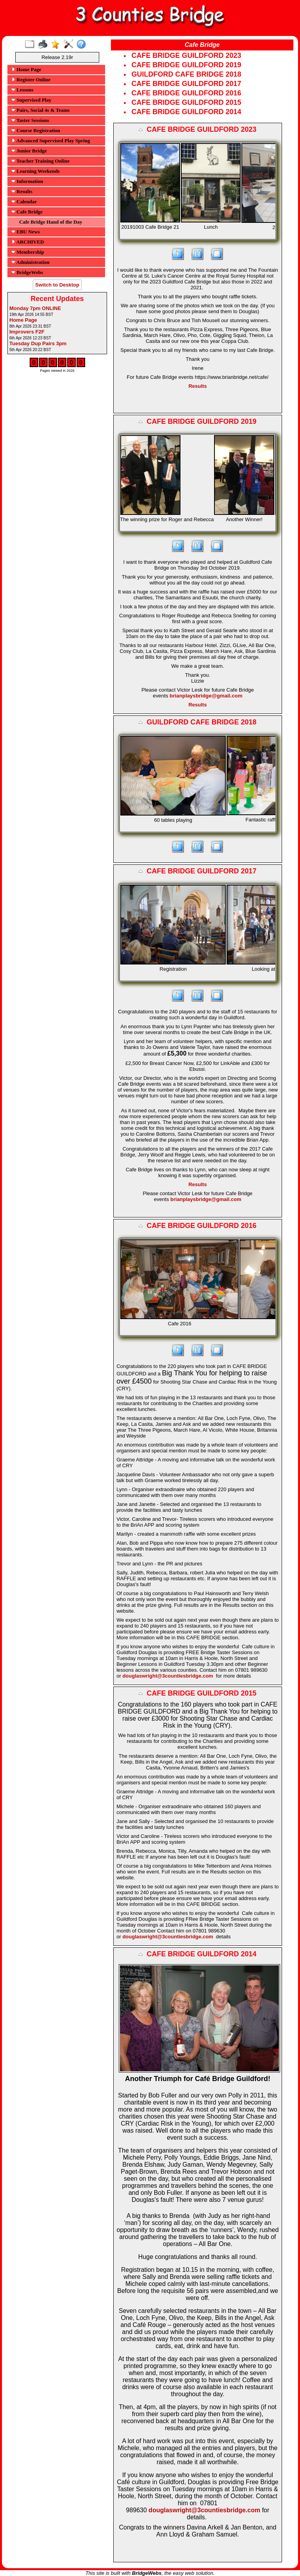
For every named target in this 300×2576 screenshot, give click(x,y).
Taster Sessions (30, 120)
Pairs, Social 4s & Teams (40, 110)
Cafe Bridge (27, 212)
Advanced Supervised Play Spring (50, 140)
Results (21, 191)
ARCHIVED (27, 242)
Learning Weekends (35, 171)
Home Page (26, 69)
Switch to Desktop (57, 285)
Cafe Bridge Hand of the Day (50, 222)
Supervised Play (31, 100)
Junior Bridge (29, 151)
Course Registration (35, 130)
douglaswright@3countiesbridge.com (167, 1676)
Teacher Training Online (40, 161)
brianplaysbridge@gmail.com (206, 696)
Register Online (30, 79)
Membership (27, 252)
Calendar (24, 201)
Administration (30, 262)
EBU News (25, 232)
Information (27, 181)
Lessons (22, 90)
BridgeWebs (27, 272)
